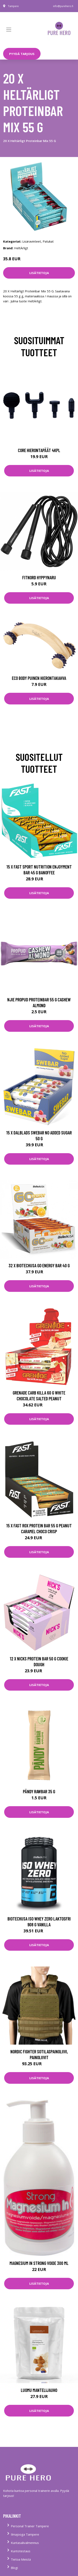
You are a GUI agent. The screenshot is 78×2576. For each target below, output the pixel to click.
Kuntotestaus (20, 2551)
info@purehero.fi (63, 6)
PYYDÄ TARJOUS (22, 54)
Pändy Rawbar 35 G (39, 1791)
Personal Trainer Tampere (30, 2526)
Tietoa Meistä (21, 2559)
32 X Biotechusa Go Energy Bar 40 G (39, 1265)
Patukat (48, 241)
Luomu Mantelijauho (39, 2390)
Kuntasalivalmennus (25, 2543)
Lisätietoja (39, 273)
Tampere (13, 6)
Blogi (14, 2568)
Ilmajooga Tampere (25, 2534)
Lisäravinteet (31, 241)
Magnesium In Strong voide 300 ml (39, 2263)
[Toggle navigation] (8, 30)
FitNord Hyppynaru (39, 577)
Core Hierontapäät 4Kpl (39, 450)
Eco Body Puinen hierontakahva (39, 678)
